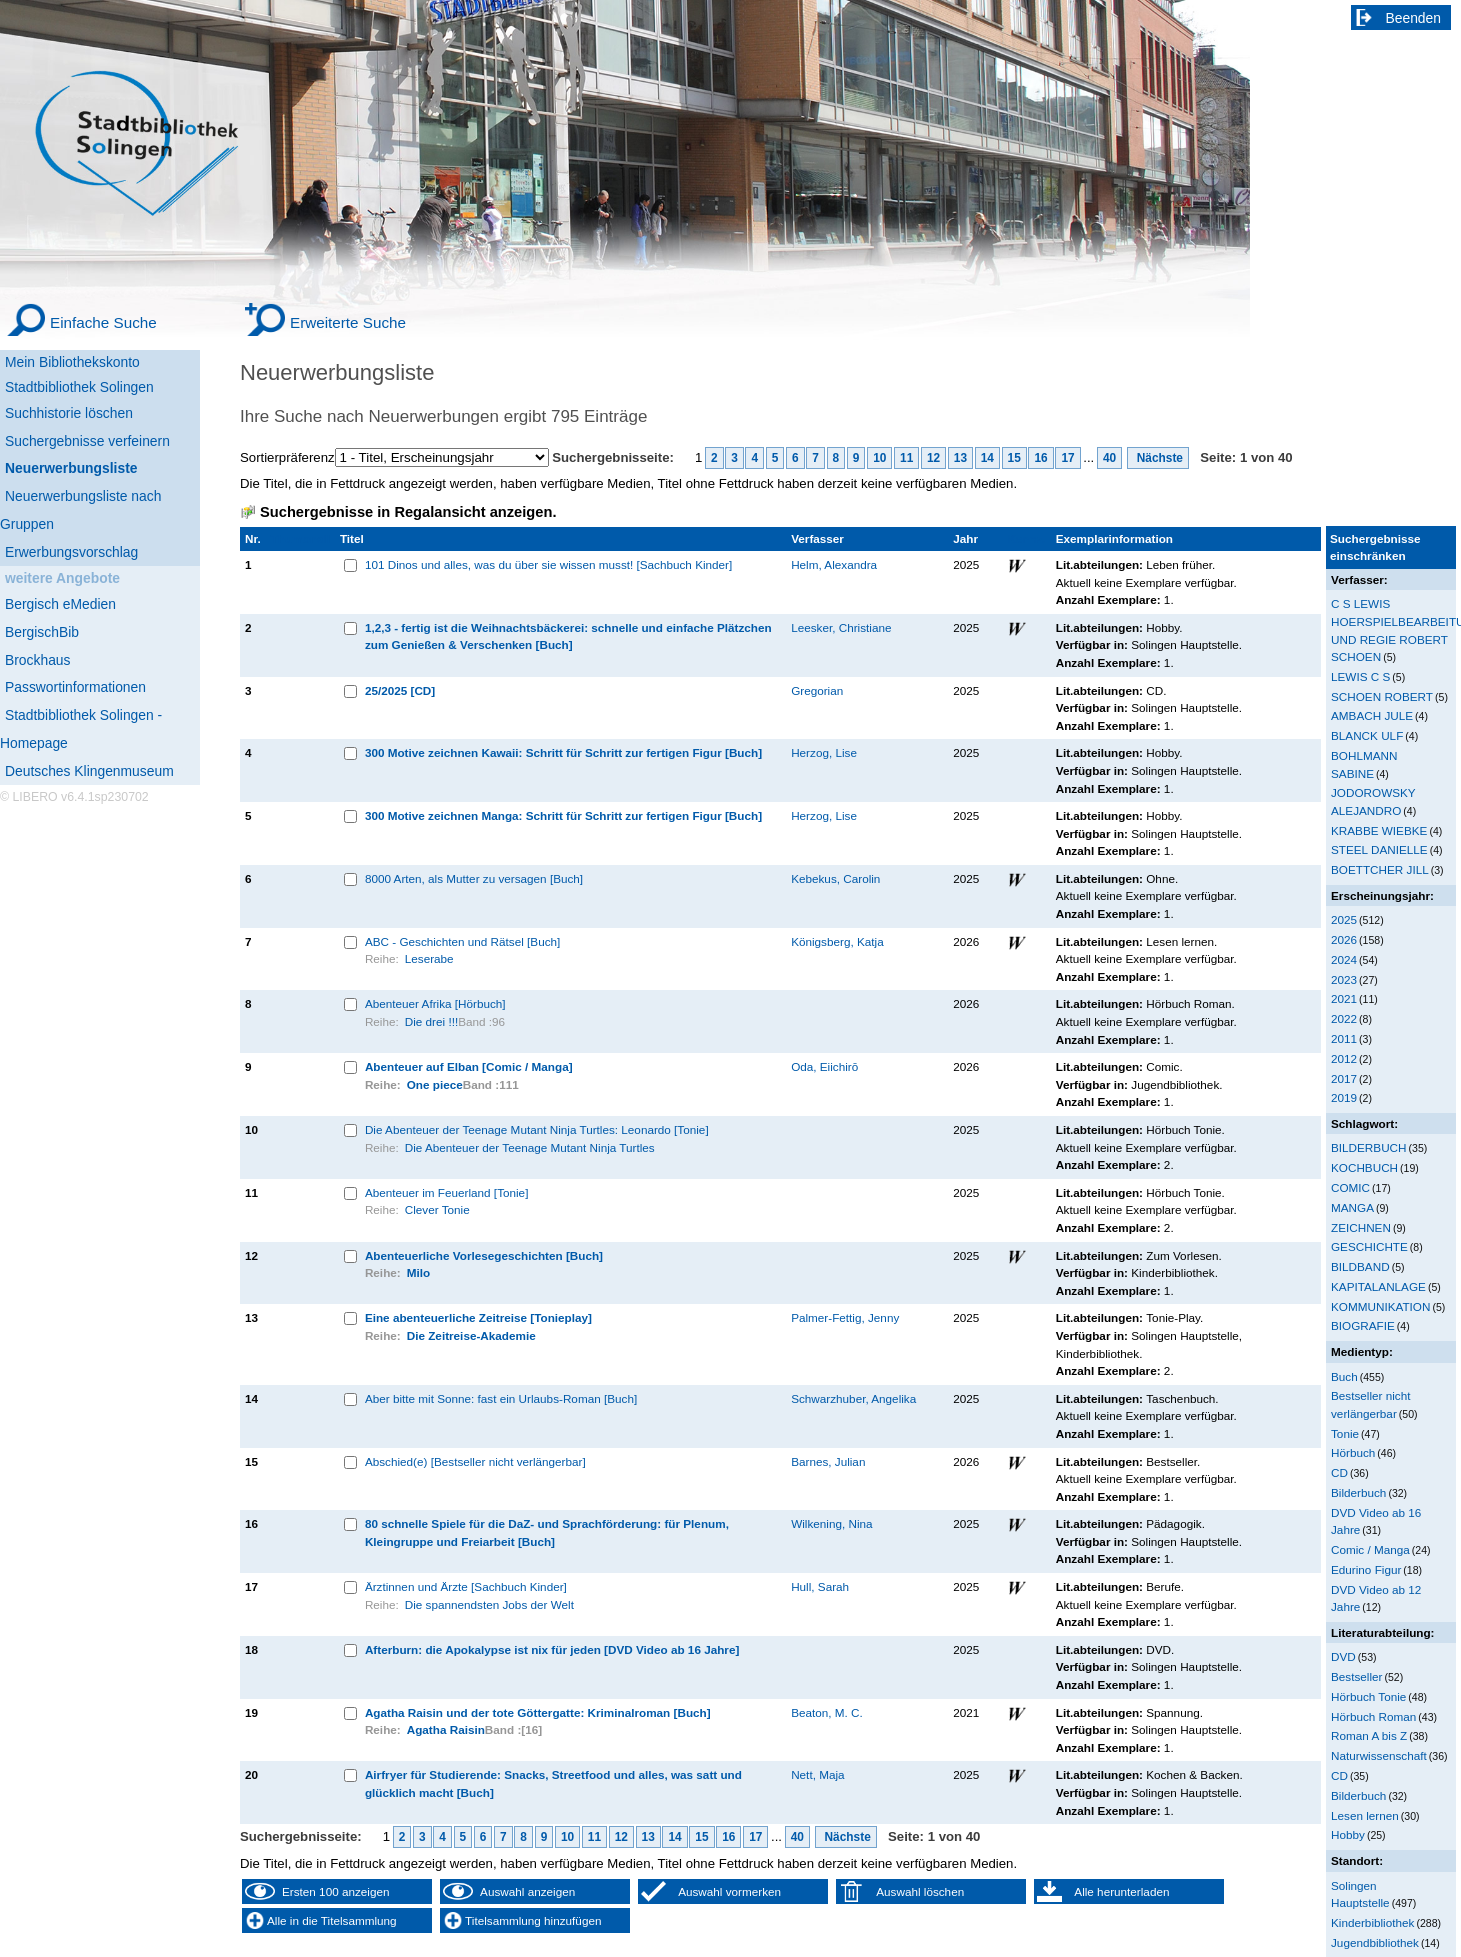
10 (879, 458)
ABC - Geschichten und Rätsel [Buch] (462, 941)
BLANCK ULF (1367, 735)
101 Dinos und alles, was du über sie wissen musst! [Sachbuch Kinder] (548, 564)
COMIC (1350, 1187)
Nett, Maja (817, 1774)
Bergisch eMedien (60, 604)
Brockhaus (37, 660)
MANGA (1352, 1207)
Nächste (1158, 458)
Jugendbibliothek (1375, 1942)
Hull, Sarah (820, 1586)
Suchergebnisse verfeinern (87, 441)
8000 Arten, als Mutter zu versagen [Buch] (474, 878)
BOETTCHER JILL (1380, 869)
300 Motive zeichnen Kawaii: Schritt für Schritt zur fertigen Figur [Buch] (563, 752)
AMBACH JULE (1372, 715)
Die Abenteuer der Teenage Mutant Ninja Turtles (530, 1147)
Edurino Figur (1366, 1569)
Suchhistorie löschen (69, 413)
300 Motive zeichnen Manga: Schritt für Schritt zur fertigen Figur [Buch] (563, 815)
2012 (1344, 1058)
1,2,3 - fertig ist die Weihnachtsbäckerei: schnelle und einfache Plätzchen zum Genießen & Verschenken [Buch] (568, 636)
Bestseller (1356, 1676)
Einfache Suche (103, 322)
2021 (1344, 998)
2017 (1344, 1078)
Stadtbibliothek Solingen (79, 387)
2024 (1344, 959)
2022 (1344, 1018)
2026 (1344, 939)
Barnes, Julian (828, 1461)
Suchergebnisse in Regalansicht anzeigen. (408, 512)
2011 (1344, 1038)
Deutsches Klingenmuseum (89, 771)
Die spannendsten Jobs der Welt (489, 1604)
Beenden (1414, 18)
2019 (1344, 1097)
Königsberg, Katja (837, 941)
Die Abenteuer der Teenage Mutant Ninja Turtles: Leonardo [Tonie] (537, 1129)
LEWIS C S (1360, 676)
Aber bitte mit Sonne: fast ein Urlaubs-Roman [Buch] (501, 1398)
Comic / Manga (1370, 1549)
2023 (1344, 979)
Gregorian (817, 690)
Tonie (1345, 1433)
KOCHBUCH (1364, 1167)
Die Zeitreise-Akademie (471, 1335)
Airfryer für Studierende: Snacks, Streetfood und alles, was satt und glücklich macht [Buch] (553, 1783)
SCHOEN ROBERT (1382, 696)
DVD (1343, 1656)
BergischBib (42, 632)
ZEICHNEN (1361, 1227)
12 (933, 458)
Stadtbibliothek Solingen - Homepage (81, 729)
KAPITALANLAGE (1378, 1286)
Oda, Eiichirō (824, 1066)
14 (987, 458)
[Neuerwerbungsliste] (100, 465)
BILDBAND (1360, 1266)
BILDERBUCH (1369, 1147)
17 (1067, 458)
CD (1339, 1472)
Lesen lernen (1365, 1815)
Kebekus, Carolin (835, 878)
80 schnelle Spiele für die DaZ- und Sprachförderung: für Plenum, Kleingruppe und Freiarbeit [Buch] (547, 1532)
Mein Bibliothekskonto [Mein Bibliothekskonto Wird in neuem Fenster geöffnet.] (72, 362)
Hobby (1348, 1834)
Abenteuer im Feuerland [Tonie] (447, 1192)
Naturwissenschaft (1379, 1755)
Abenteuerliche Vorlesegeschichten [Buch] (484, 1255)
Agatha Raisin (446, 1729)
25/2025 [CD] (400, 690)
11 (906, 458)
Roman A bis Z (1369, 1735)
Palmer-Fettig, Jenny (845, 1317)
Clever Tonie (437, 1209)
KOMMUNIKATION (1380, 1306)
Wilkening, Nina (831, 1523)
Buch (1344, 1376)
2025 (1344, 919)
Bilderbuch (1358, 1492)
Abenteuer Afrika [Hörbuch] (435, 1003)
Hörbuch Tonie (1368, 1696)
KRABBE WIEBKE (1379, 830)
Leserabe (429, 958)
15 (1014, 458)
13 (960, 458)
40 (1109, 458)
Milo (418, 1272)
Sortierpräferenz (287, 457)
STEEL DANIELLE (1379, 849)
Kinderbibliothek (1372, 1922)
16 (1040, 458)
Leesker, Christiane (841, 627)
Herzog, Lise (824, 752)
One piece (435, 1084)
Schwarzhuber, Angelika (853, 1398)
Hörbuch (1353, 1452)
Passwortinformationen (75, 687)
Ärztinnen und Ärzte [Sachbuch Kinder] (466, 1586)
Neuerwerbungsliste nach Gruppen (80, 510)
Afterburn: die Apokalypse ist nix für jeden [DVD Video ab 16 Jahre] (552, 1649)
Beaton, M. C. (827, 1712)
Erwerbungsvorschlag (71, 552)
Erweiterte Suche (348, 322)
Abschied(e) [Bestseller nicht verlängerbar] (475, 1461)
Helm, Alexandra (834, 564)
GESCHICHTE (1369, 1246)
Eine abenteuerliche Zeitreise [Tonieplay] (478, 1317)
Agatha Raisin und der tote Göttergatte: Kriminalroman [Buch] (538, 1712)
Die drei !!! (431, 1021)
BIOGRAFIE (1363, 1325)
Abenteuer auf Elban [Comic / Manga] (469, 1066)
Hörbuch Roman (1373, 1716)
